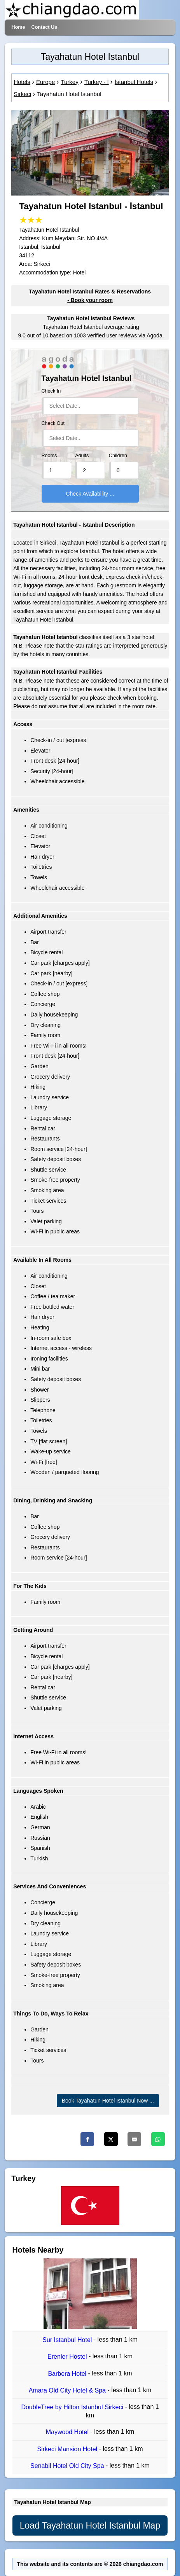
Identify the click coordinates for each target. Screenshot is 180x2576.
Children (118, 455)
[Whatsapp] (158, 2139)
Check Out (53, 423)
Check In (51, 391)
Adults (82, 455)
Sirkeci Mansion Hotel (68, 2449)
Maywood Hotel (68, 2432)
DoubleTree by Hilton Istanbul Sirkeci (73, 2407)
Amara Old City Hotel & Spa (68, 2390)
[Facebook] (87, 2139)
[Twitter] (111, 2139)
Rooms (49, 455)
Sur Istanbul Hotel (68, 2340)
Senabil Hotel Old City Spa (68, 2465)
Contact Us (44, 27)
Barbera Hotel (68, 2373)
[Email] (134, 2139)
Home (18, 27)
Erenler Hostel (68, 2357)
